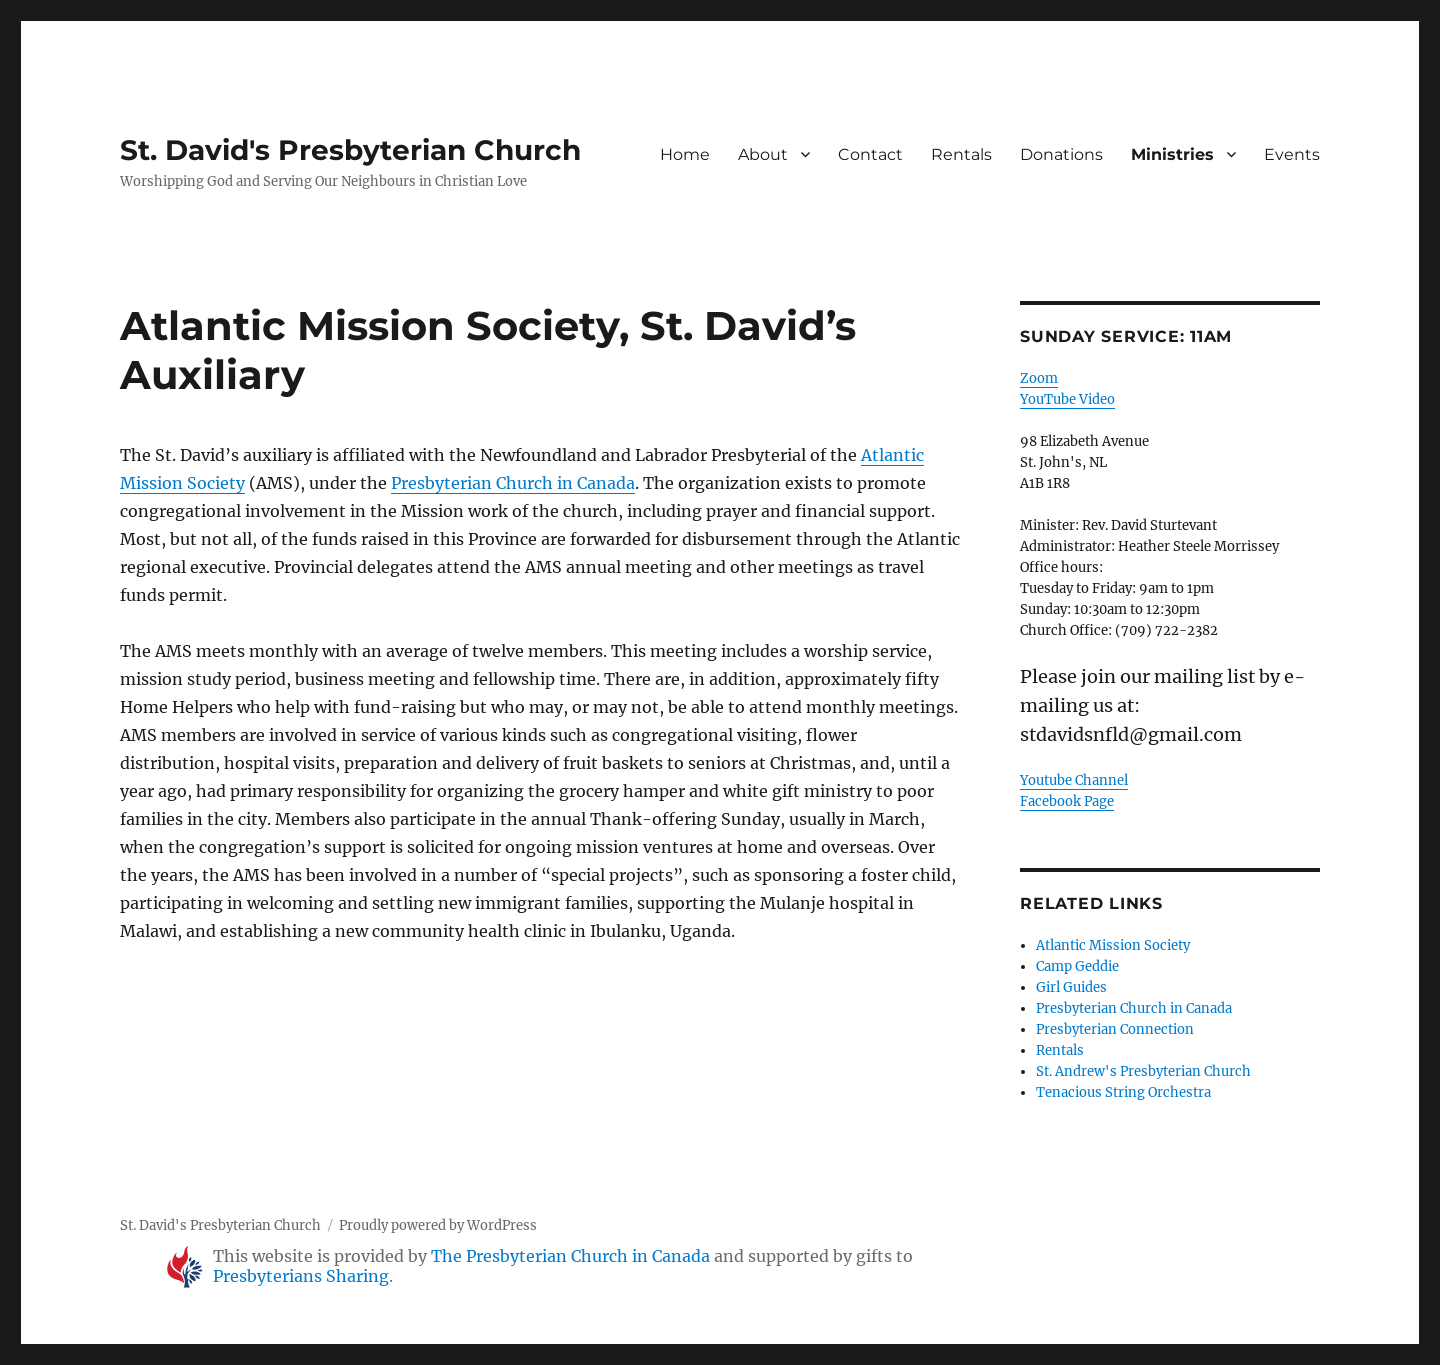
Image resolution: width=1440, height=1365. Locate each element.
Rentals (961, 154)
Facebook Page (1067, 801)
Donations (1061, 154)
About (763, 154)
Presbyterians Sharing (301, 1276)
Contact (870, 154)
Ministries (1172, 154)
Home (685, 154)
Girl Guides (1071, 987)
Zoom (1039, 378)
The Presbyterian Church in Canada (570, 1256)
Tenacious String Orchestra (1123, 1092)
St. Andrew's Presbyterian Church (1143, 1071)
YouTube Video (1067, 399)
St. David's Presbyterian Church (350, 150)
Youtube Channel (1074, 780)
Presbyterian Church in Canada (513, 483)
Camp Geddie (1077, 966)
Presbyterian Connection (1115, 1029)
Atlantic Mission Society (1113, 945)
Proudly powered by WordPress (438, 1225)
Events (1292, 154)
